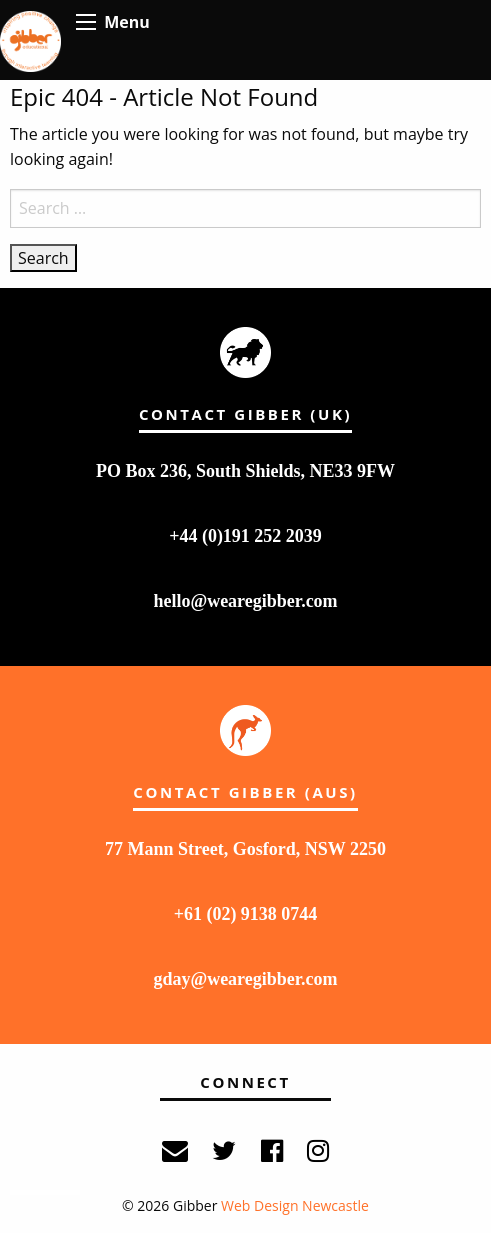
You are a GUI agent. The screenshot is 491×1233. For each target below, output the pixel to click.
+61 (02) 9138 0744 (246, 914)
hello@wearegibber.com (245, 601)
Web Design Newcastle (295, 1205)
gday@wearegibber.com (245, 979)
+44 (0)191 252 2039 (245, 536)
